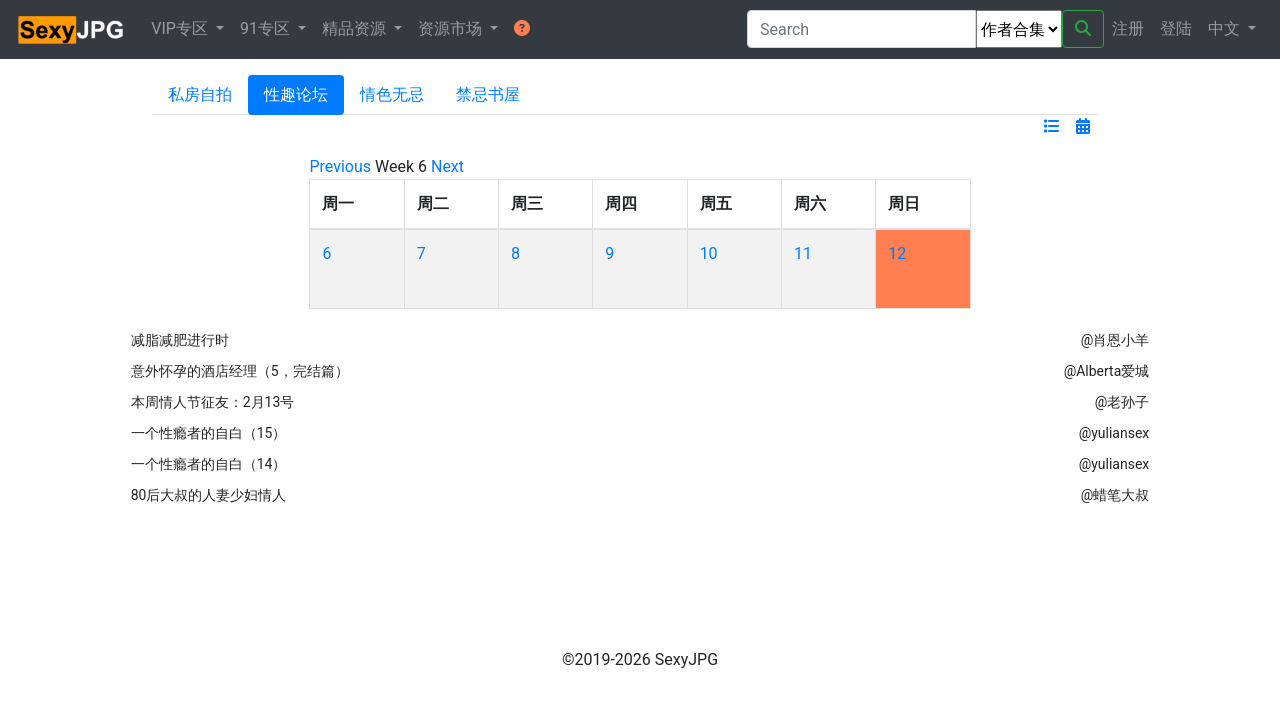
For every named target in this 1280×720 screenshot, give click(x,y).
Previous (340, 166)
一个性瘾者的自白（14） (209, 464)
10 (709, 253)
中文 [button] (1226, 28)
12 (897, 253)
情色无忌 (392, 94)
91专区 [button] (267, 28)
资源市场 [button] (452, 28)
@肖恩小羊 (1115, 340)
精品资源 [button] (356, 28)
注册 (1128, 28)
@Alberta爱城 (1107, 371)
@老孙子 (1122, 402)
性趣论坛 (296, 94)
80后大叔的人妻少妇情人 (209, 495)
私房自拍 (200, 94)
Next (447, 166)
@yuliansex (1114, 433)
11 (803, 253)
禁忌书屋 (488, 94)
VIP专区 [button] (181, 28)
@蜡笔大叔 (1115, 495)
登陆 (1176, 28)
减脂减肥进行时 (180, 340)
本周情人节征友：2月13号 (213, 402)
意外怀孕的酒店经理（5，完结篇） (240, 371)
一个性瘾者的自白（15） (209, 433)
